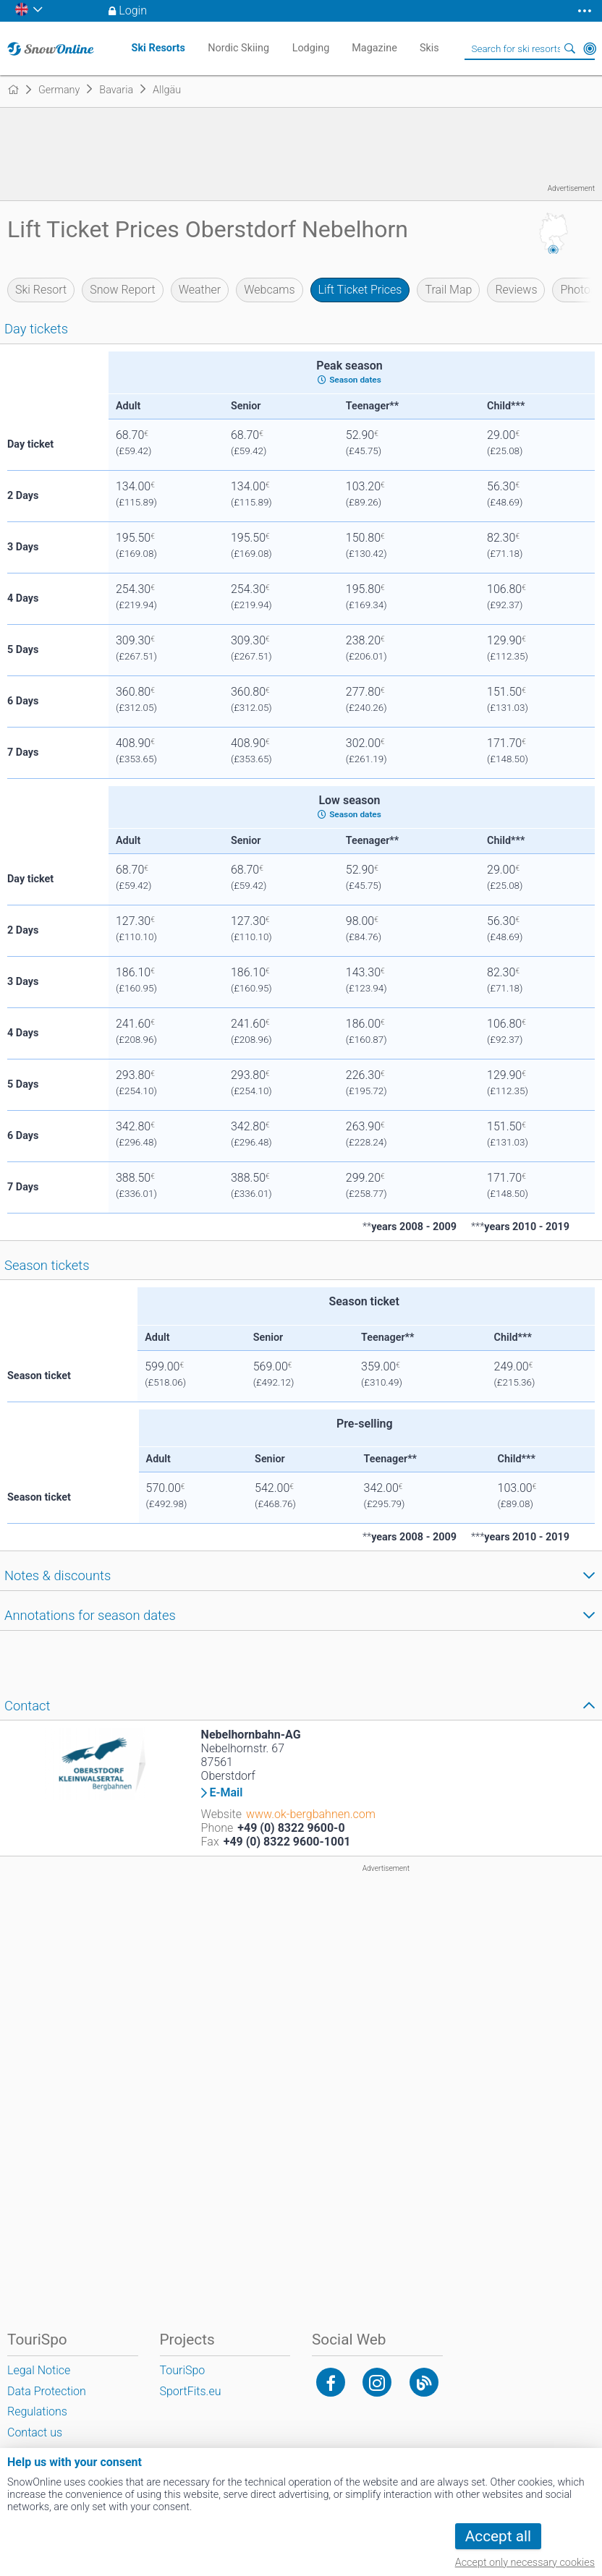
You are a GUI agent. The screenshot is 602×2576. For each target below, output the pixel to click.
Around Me (589, 48)
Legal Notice (38, 2370)
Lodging (311, 48)
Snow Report (122, 290)
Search (569, 48)
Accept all (498, 2536)
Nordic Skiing (238, 48)
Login (133, 10)
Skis (429, 48)
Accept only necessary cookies (525, 2562)
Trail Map (448, 290)
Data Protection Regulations (46, 2401)
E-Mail (226, 1793)
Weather (200, 290)
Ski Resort (41, 290)
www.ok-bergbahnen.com (311, 1814)
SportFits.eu (190, 2391)
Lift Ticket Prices (360, 290)
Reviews (516, 290)
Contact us (34, 2432)
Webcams (269, 290)
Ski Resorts (158, 48)
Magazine (374, 48)
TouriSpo (182, 2370)
